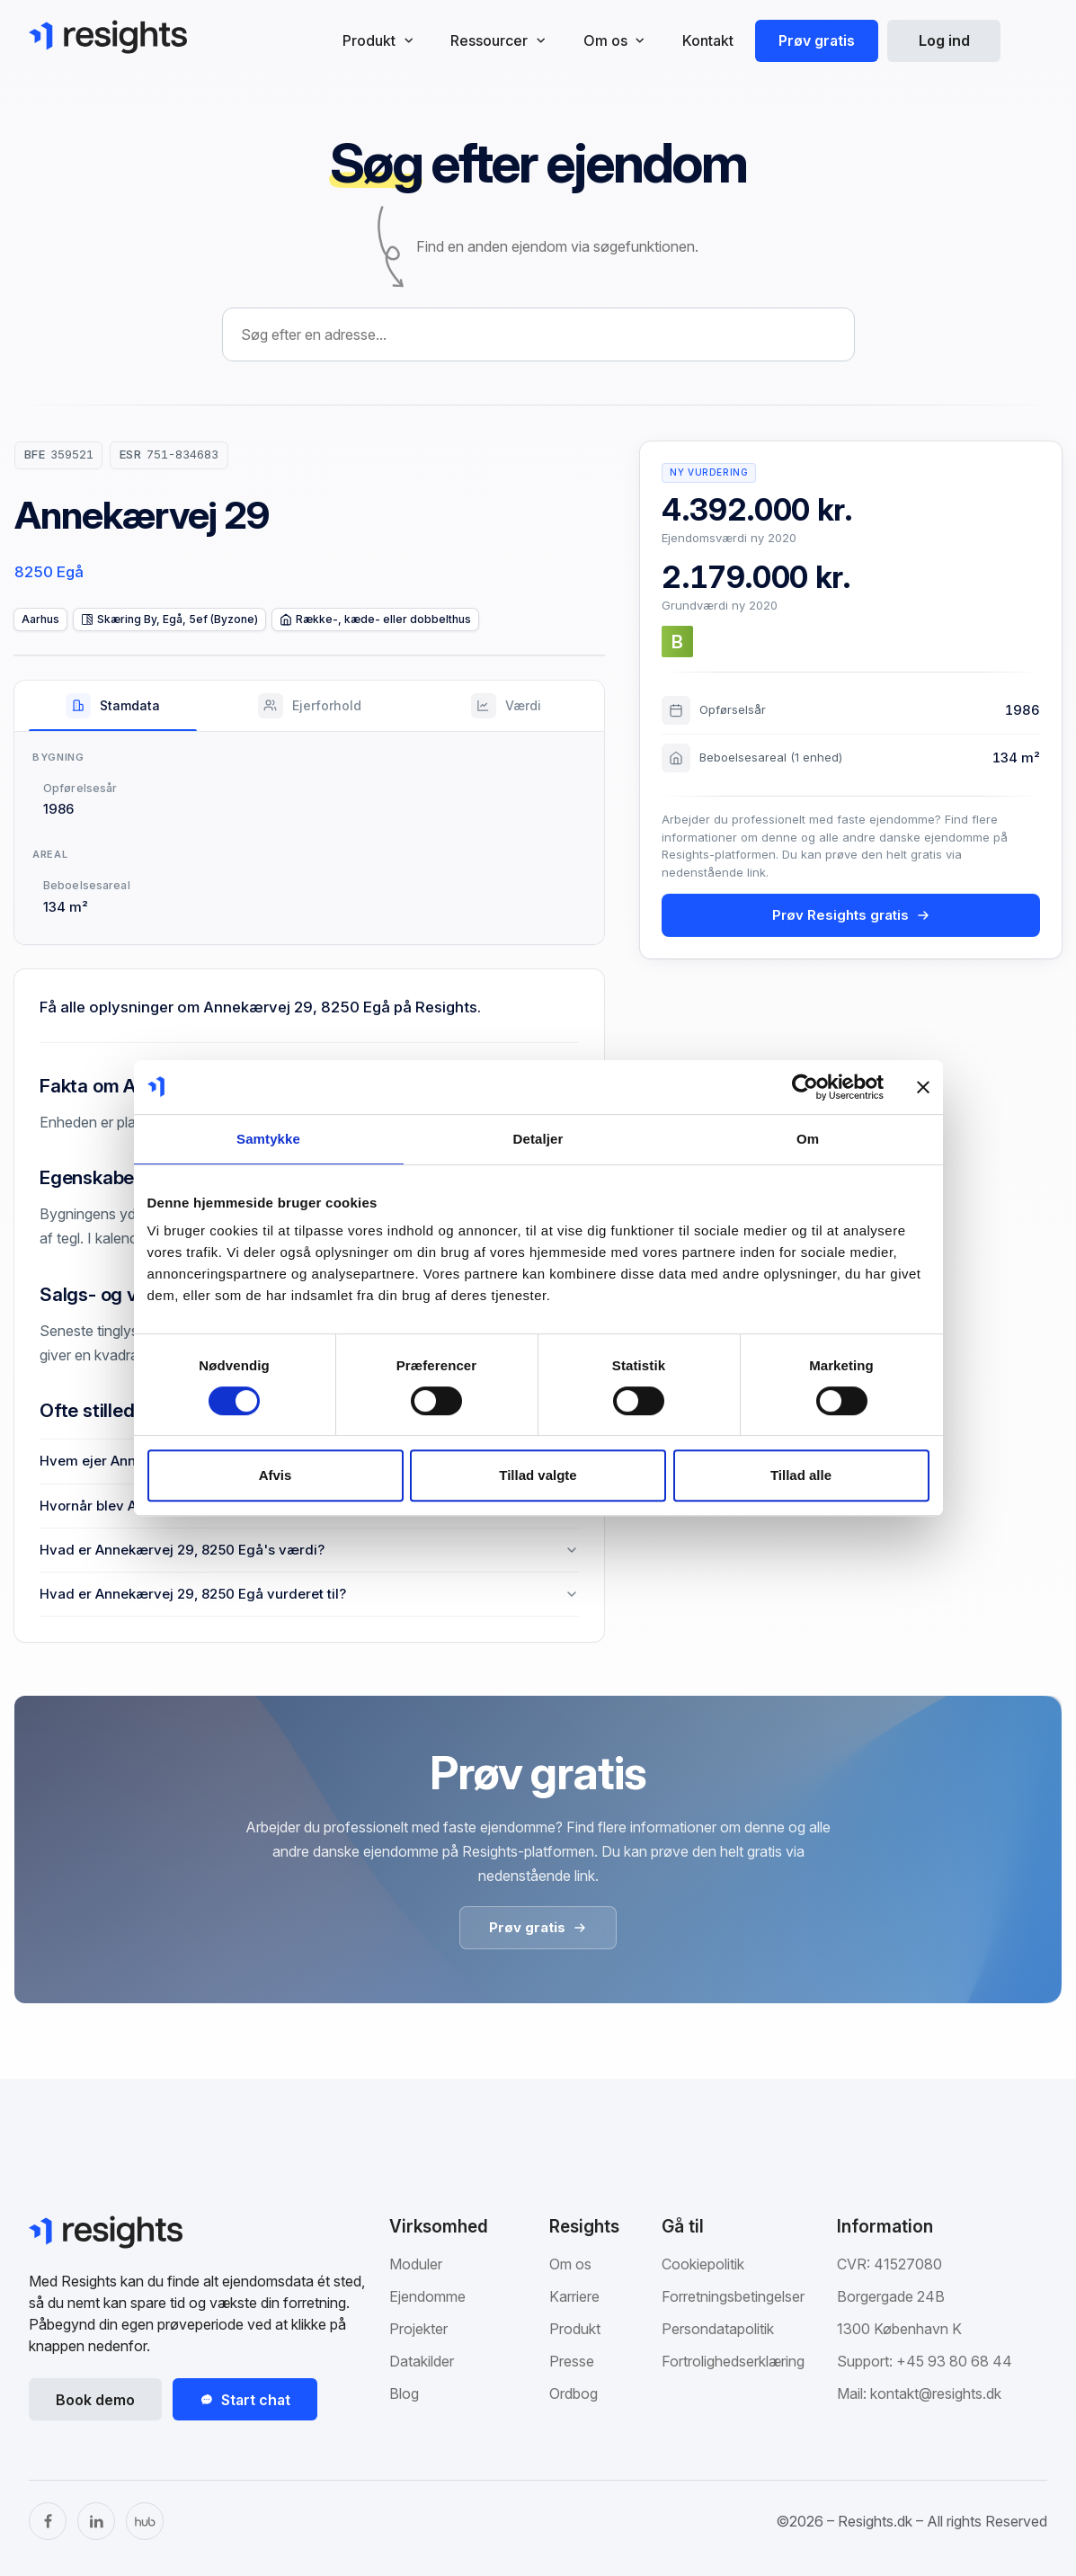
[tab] (112, 706)
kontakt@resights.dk (935, 2393)
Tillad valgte (537, 1475)
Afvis (275, 1475)
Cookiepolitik (703, 2264)
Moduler (415, 2264)
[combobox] (538, 334)
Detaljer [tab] (538, 1138)
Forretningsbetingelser (733, 2296)
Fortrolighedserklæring (733, 2361)
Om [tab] (807, 1138)
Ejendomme (427, 2296)
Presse (571, 2361)
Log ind (944, 40)
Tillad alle (800, 1475)
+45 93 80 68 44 (954, 2361)
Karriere (574, 2296)
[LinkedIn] (96, 2521)
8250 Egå (49, 572)
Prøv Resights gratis (851, 914)
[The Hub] (145, 2521)
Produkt (574, 2329)
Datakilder (421, 2361)
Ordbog (573, 2393)
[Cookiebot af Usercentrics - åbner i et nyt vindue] (805, 1087)
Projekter (418, 2329)
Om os (570, 2264)
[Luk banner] (923, 1087)
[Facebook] (48, 2521)
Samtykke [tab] (268, 1138)
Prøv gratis (816, 40)
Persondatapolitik (718, 2329)
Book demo (95, 2400)
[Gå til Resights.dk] (108, 37)
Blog (404, 2393)
